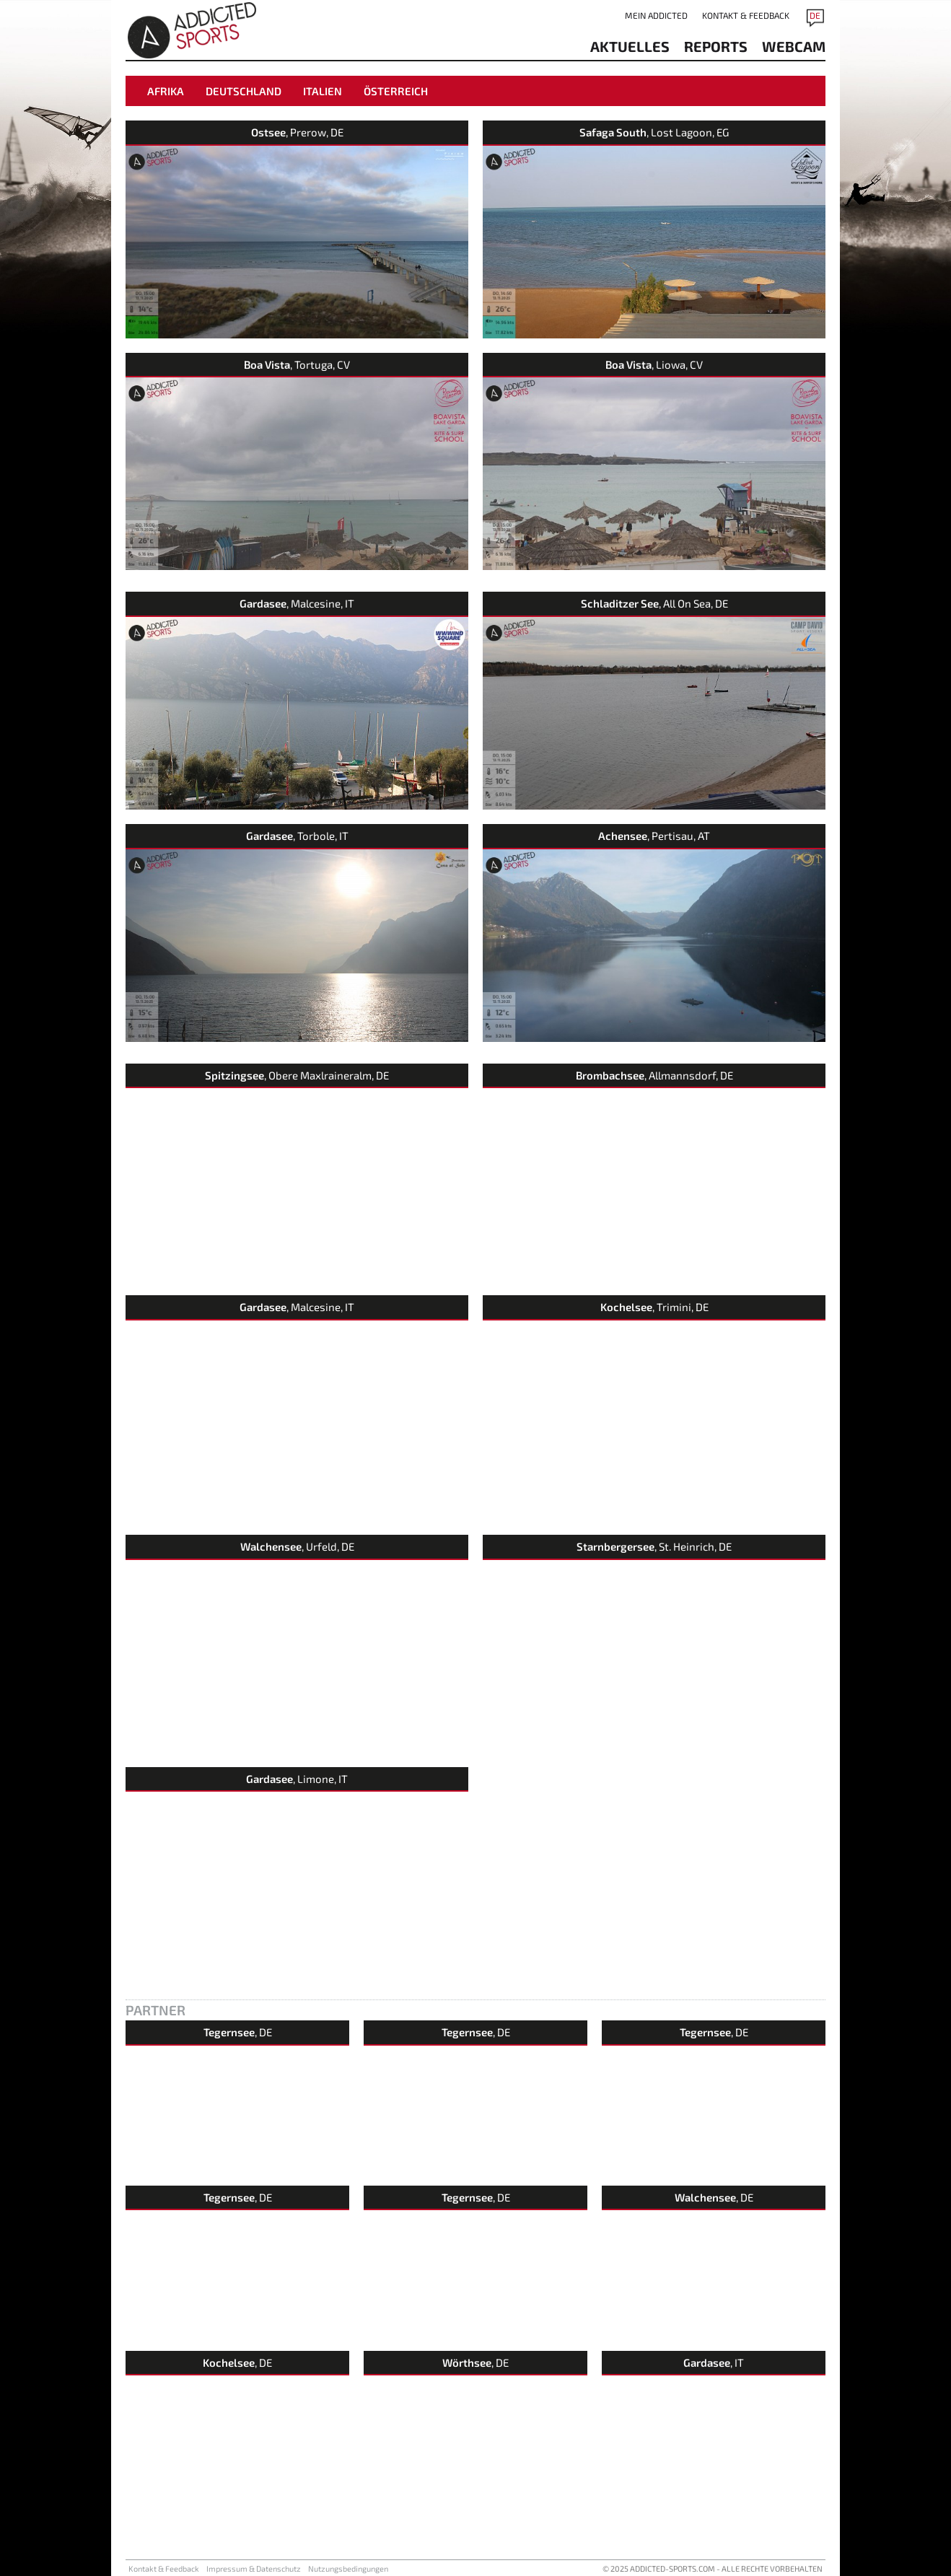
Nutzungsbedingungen (348, 2568)
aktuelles (630, 46)
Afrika (165, 90)
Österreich (396, 90)
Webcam (793, 46)
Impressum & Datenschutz (253, 2568)
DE (815, 15)
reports (716, 46)
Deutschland (243, 90)
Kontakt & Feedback (745, 15)
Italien (322, 90)
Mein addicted (656, 15)
